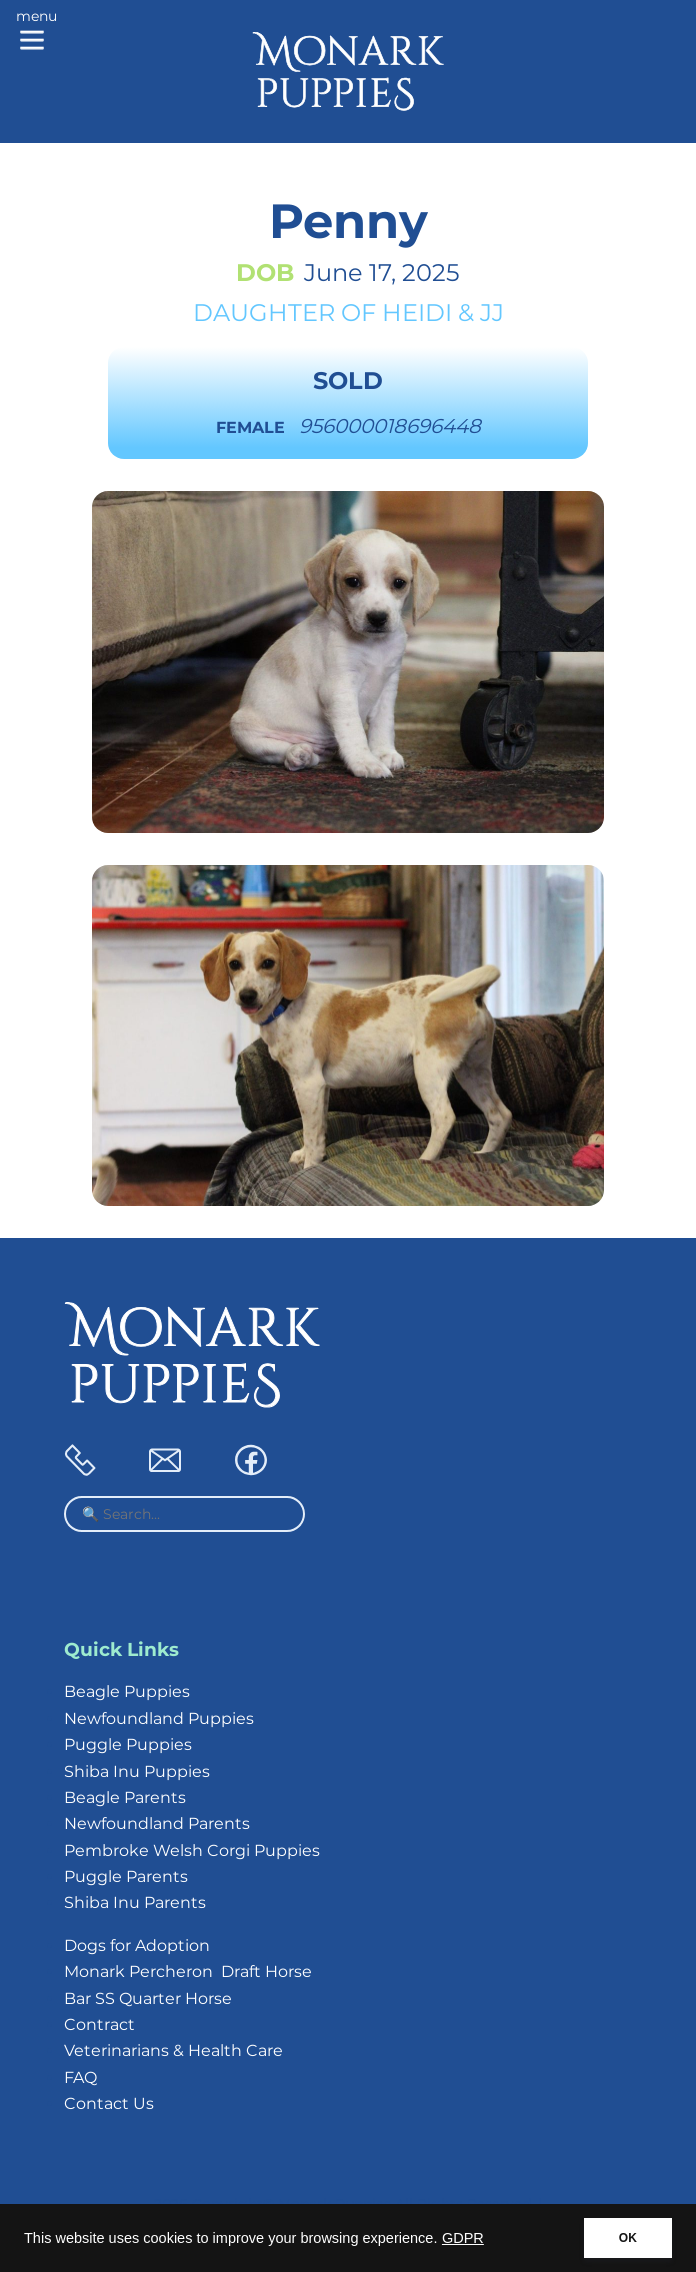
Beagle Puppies (127, 1691)
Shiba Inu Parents (135, 1902)
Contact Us (109, 2103)
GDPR (463, 2238)
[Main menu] (36, 32)
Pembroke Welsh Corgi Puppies (192, 1850)
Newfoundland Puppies (159, 1718)
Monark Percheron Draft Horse (188, 1971)
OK (628, 2238)
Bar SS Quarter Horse (148, 1998)
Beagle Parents (125, 1797)
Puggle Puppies (128, 1744)
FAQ (80, 2077)
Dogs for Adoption (137, 1945)
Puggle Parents (126, 1876)
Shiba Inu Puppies (137, 1771)
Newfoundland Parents (157, 1823)
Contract (99, 2024)
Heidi (417, 312)
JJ (492, 312)
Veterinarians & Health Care (173, 2050)
